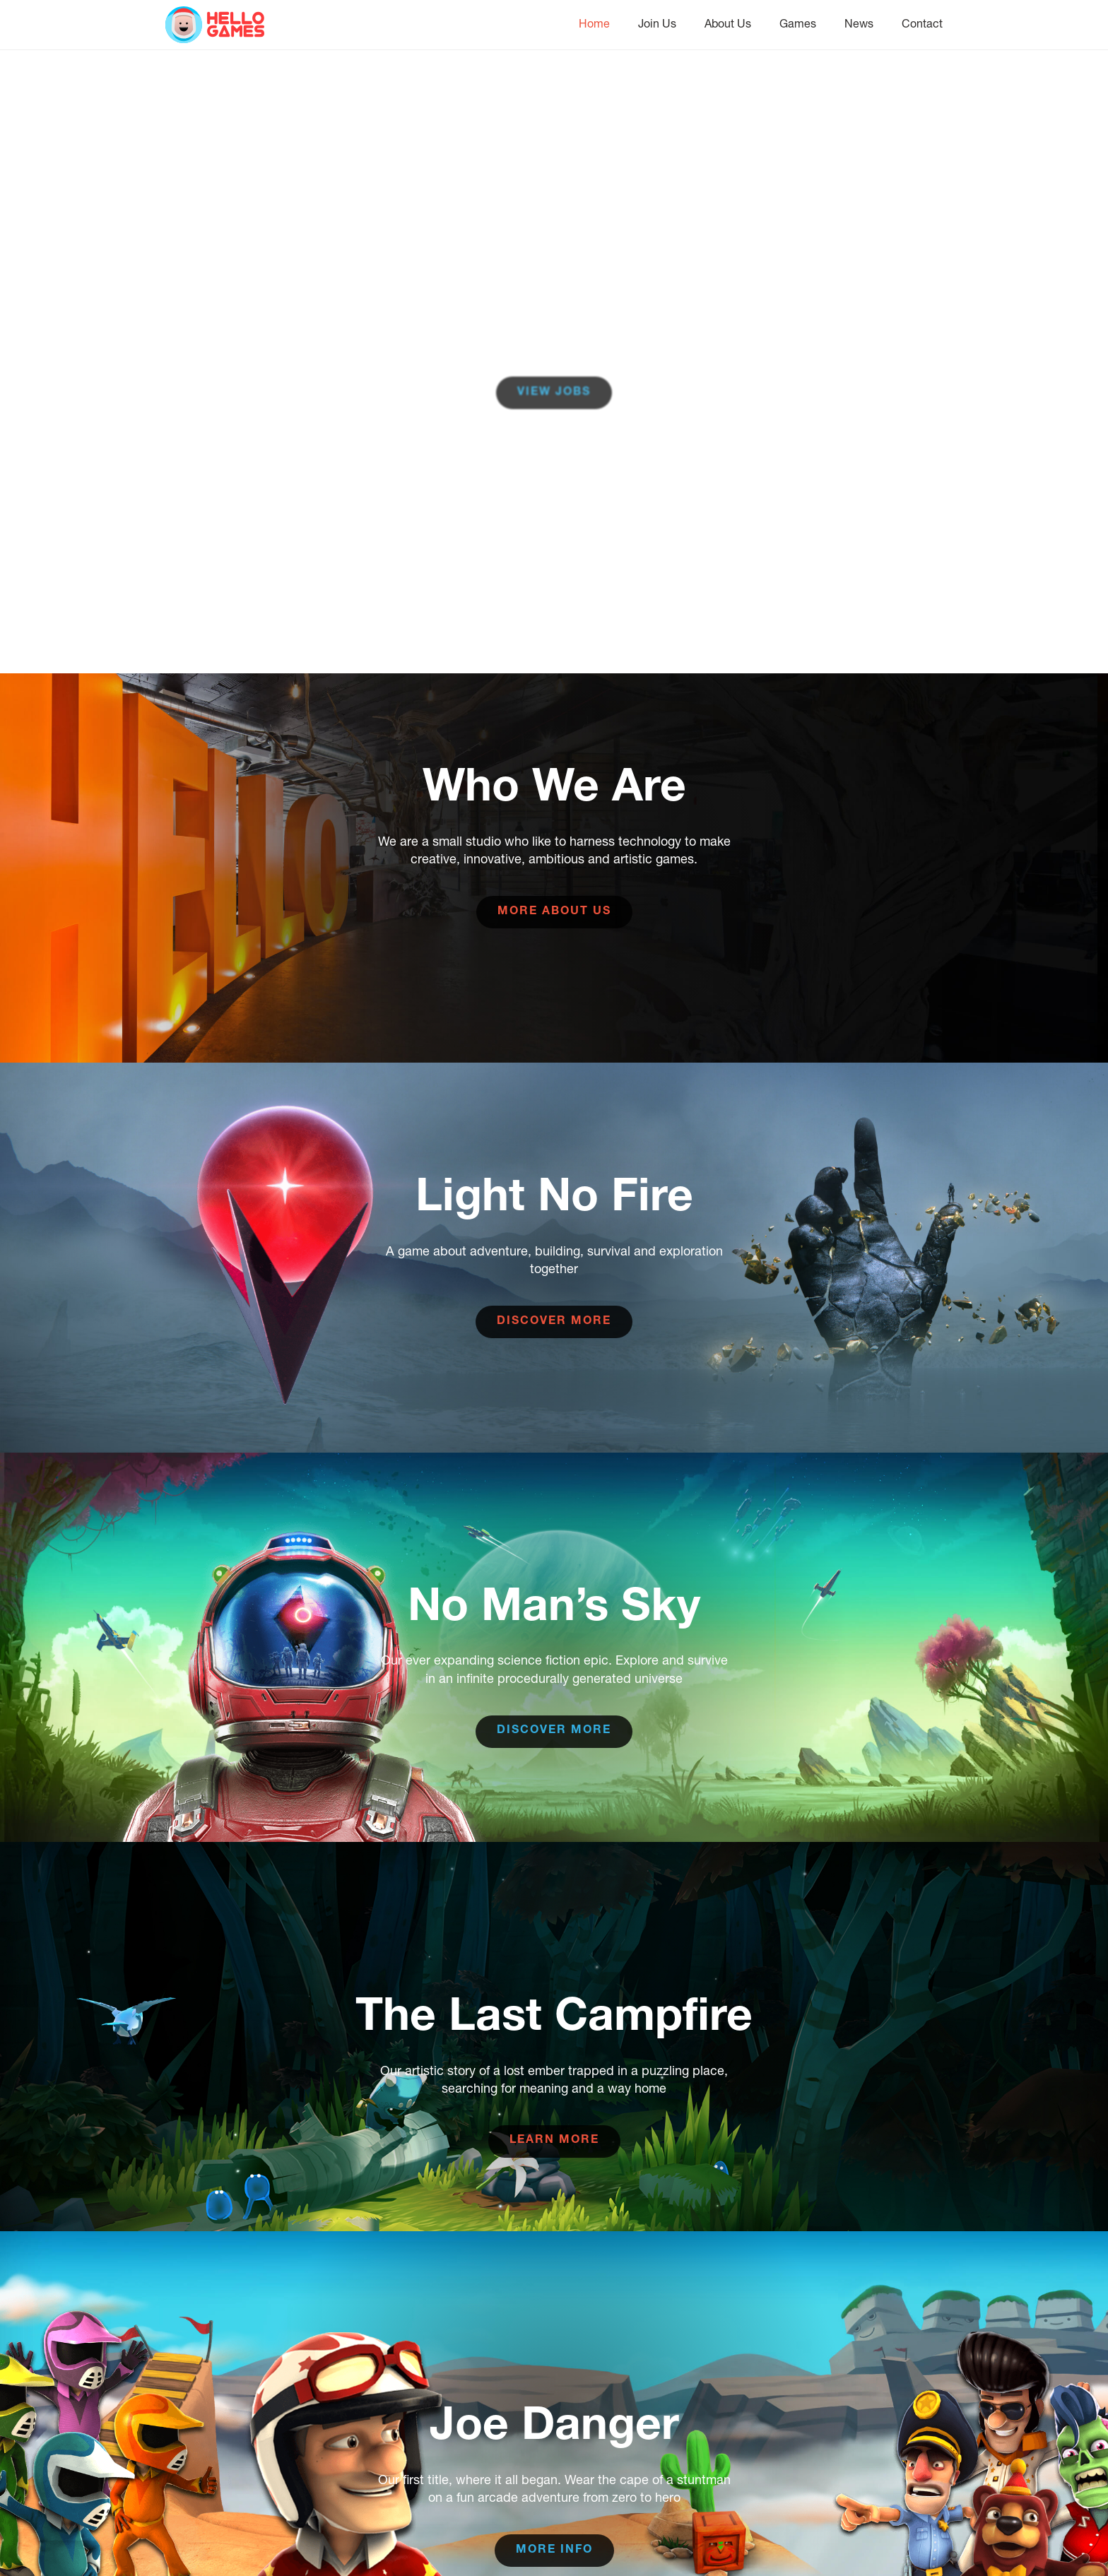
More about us (554, 912)
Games (797, 23)
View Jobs (554, 392)
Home (594, 23)
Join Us (657, 23)
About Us (728, 23)
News (858, 23)
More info (554, 2550)
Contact (922, 23)
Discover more (554, 1322)
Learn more (554, 2140)
